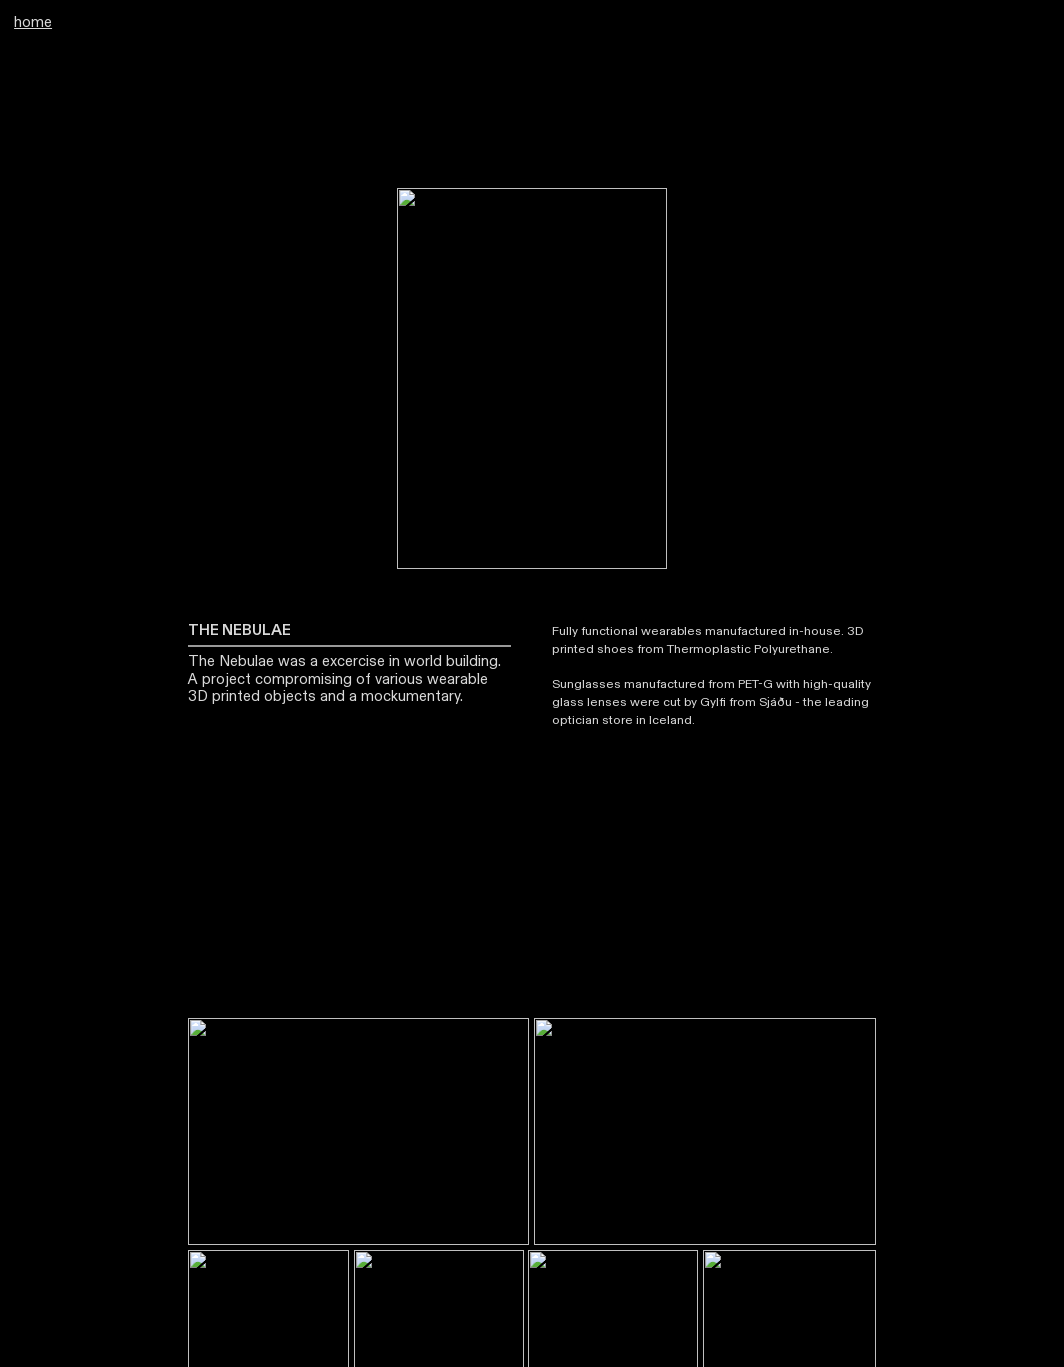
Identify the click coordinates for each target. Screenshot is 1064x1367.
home (33, 22)
